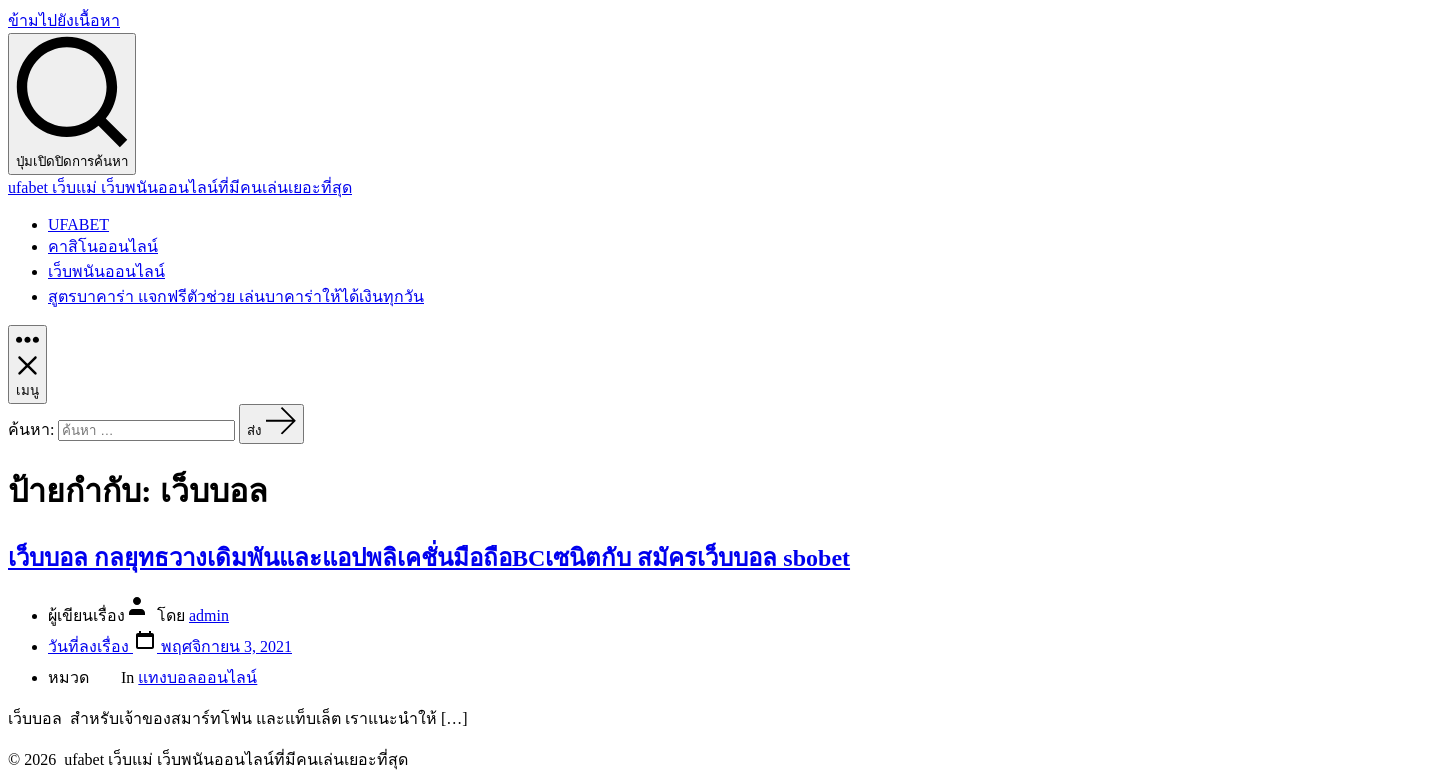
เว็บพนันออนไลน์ (106, 271)
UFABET (78, 224)
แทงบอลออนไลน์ (197, 677)
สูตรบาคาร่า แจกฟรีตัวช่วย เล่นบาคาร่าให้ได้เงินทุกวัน (236, 296)
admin (209, 615)
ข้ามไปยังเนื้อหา (64, 20)
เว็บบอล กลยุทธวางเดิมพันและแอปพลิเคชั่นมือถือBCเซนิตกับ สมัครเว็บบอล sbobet (429, 558)
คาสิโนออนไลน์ (103, 246)
